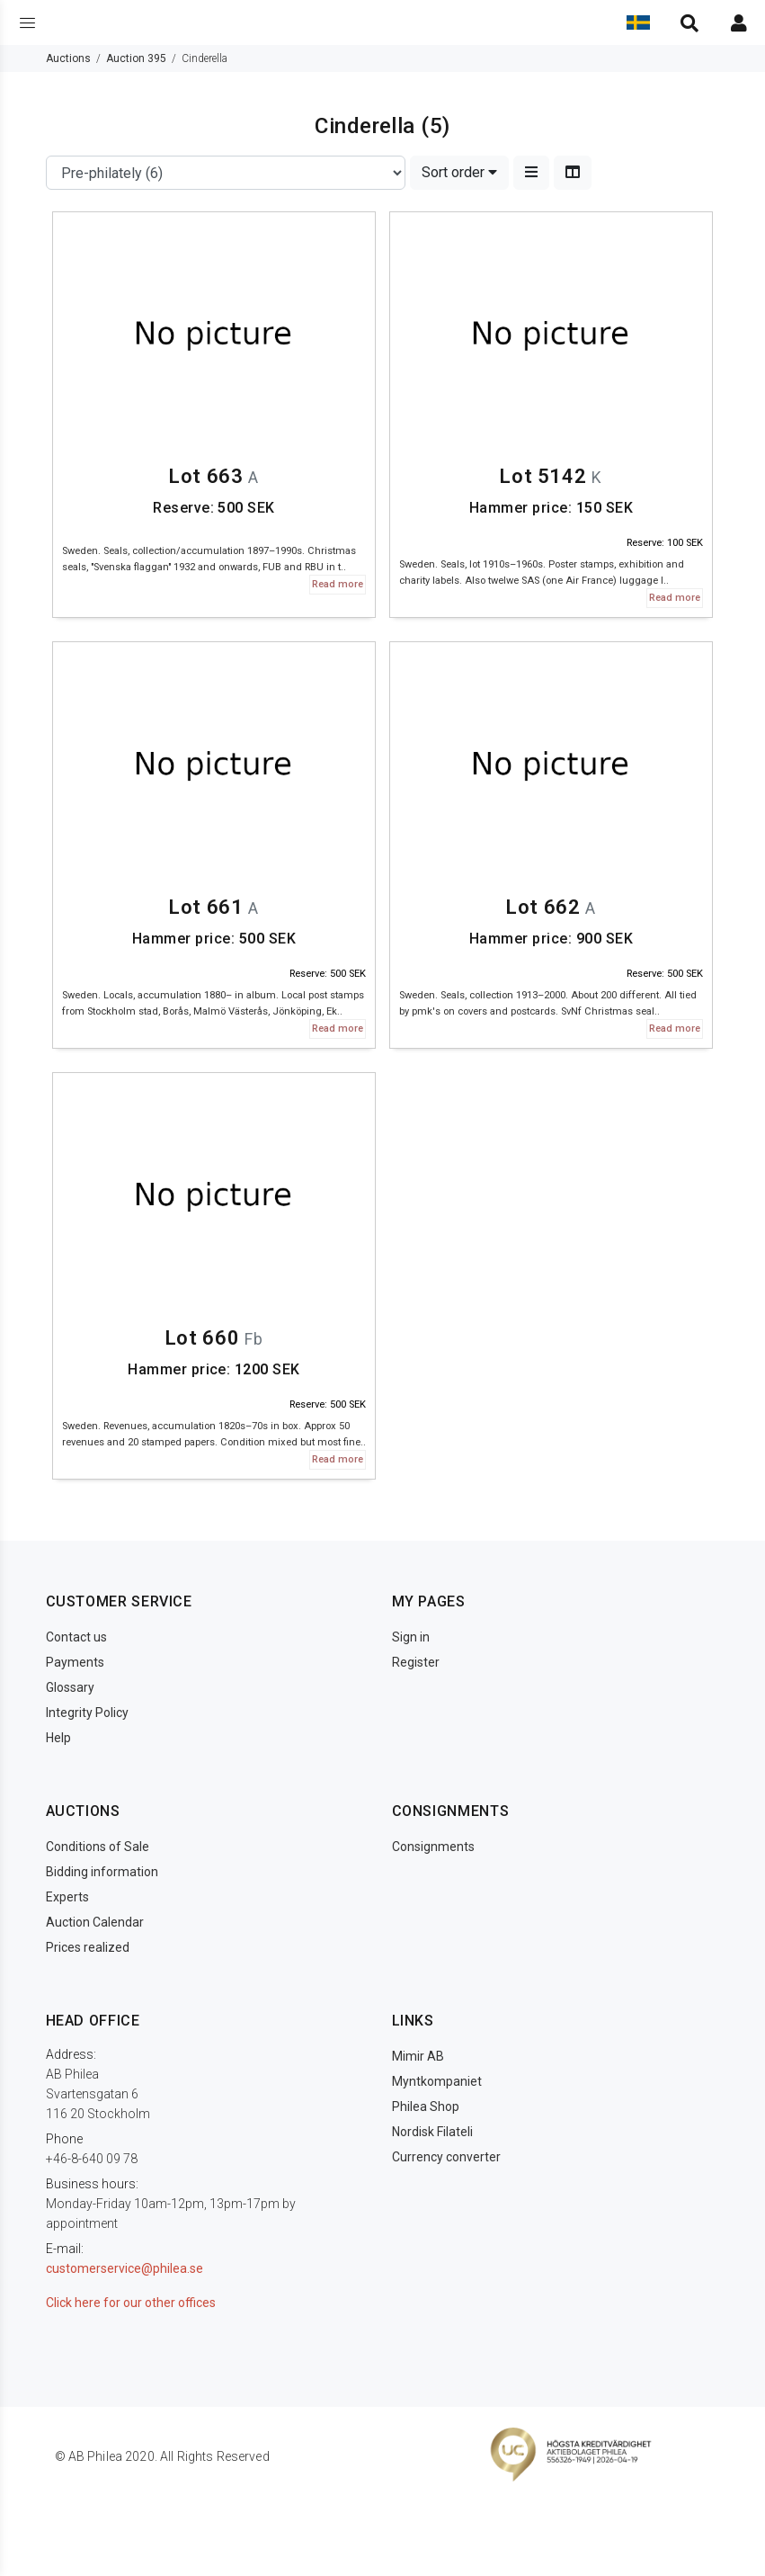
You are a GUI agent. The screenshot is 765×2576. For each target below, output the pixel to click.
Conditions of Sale (97, 1846)
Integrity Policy (87, 1712)
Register (416, 1662)
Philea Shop (425, 2106)
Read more (337, 584)
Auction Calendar (95, 1922)
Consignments (433, 1846)
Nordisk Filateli (432, 2131)
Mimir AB (418, 2056)
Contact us (76, 1637)
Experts (67, 1897)
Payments (75, 1662)
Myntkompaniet (437, 2081)
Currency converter (446, 2157)
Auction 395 (136, 58)
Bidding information (102, 1872)
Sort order (459, 172)
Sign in (411, 1637)
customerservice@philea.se (124, 2268)
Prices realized (87, 1947)
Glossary (70, 1687)
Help (58, 1738)
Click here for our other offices (131, 2302)
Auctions (68, 58)
